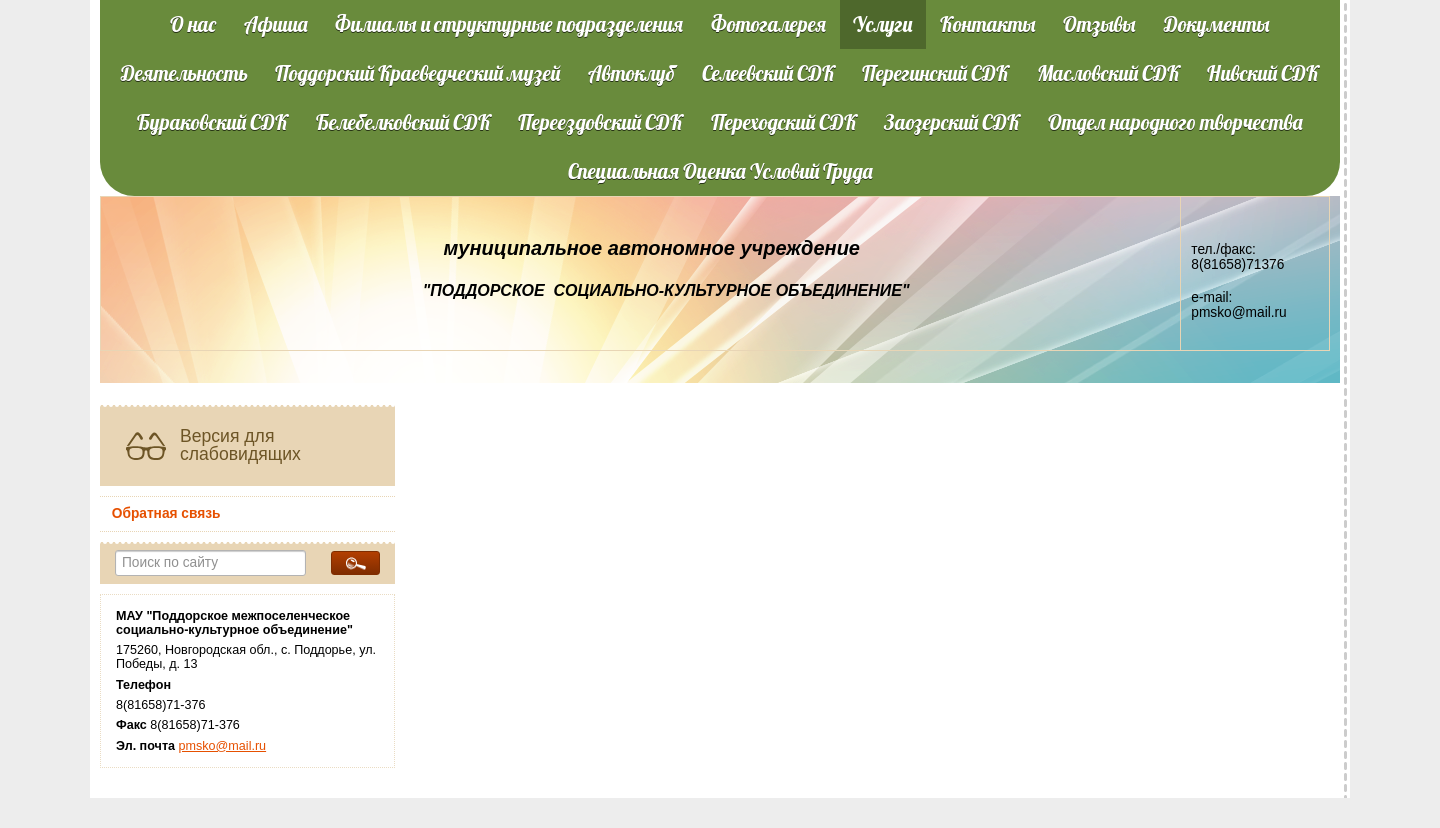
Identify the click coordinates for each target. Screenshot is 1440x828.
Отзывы (1099, 24)
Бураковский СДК (212, 122)
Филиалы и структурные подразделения (509, 24)
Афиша (276, 24)
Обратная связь (166, 513)
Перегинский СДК (935, 73)
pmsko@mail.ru (223, 746)
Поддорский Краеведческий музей (417, 73)
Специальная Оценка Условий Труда (720, 171)
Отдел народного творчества (1175, 122)
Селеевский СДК (768, 73)
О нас (193, 24)
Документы (1217, 24)
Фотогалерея (768, 24)
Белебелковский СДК (403, 122)
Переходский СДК (784, 122)
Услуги (882, 24)
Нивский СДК (1263, 73)
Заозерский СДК (952, 122)
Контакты (988, 24)
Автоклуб (631, 73)
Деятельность (184, 73)
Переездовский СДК (600, 122)
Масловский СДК (1108, 73)
